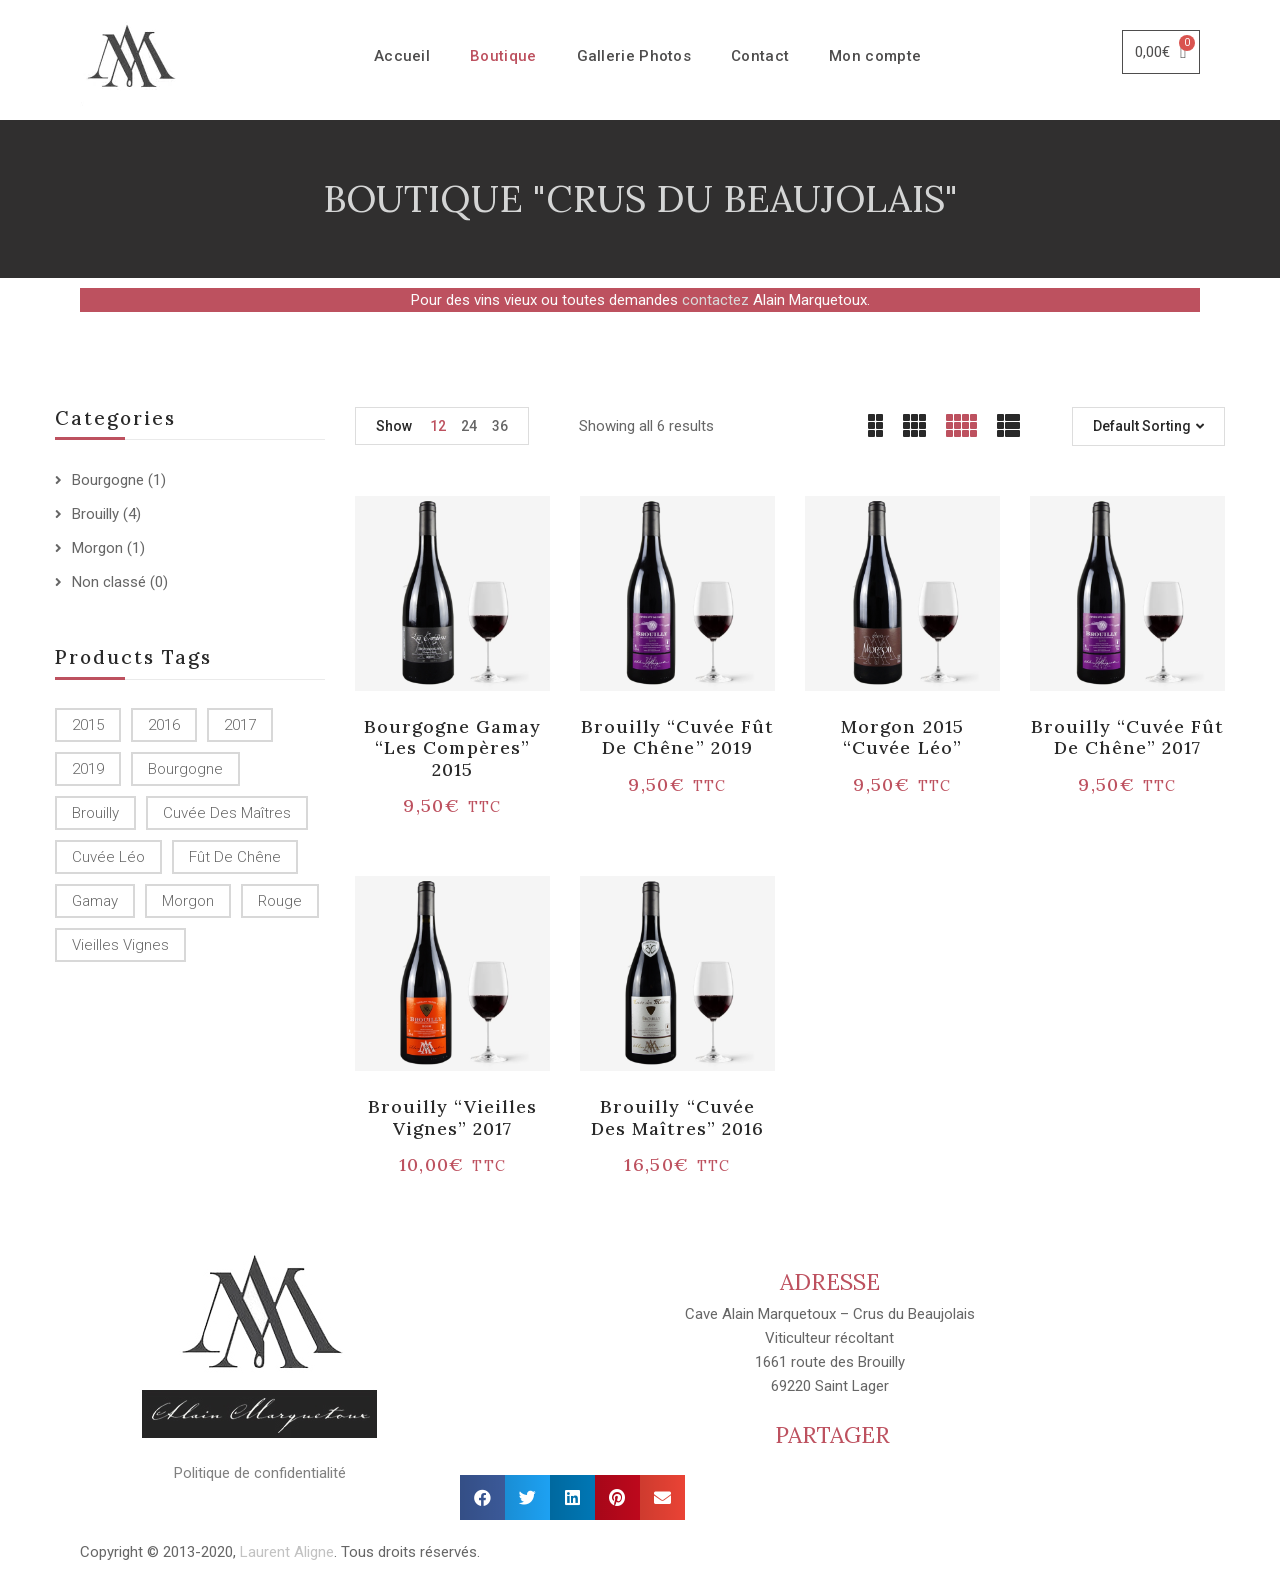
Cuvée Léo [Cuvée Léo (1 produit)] (108, 857)
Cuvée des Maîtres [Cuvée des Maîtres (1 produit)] (227, 813)
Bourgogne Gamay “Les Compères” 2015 (453, 748)
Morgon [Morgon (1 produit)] (188, 901)
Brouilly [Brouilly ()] (95, 813)
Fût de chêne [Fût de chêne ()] (235, 857)
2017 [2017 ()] (240, 725)
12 (438, 426)
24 (469, 426)
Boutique (503, 56)
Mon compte (875, 56)
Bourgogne (108, 480)
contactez (715, 300)
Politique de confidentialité (260, 1473)
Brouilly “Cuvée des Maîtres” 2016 (678, 1117)
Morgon (97, 548)
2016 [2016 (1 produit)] (164, 725)
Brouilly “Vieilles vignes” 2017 (453, 1117)
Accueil (402, 56)
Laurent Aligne (287, 1552)
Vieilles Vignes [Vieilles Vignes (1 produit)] (120, 945)
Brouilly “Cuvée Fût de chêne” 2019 (678, 737)
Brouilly (95, 514)
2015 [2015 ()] (88, 725)
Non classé (109, 582)
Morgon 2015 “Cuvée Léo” (902, 737)
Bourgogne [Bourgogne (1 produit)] (185, 769)
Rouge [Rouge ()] (280, 901)
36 (500, 426)
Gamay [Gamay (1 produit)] (95, 901)
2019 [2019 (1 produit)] (88, 769)
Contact (760, 56)
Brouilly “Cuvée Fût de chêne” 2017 (1128, 737)
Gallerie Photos (634, 56)
